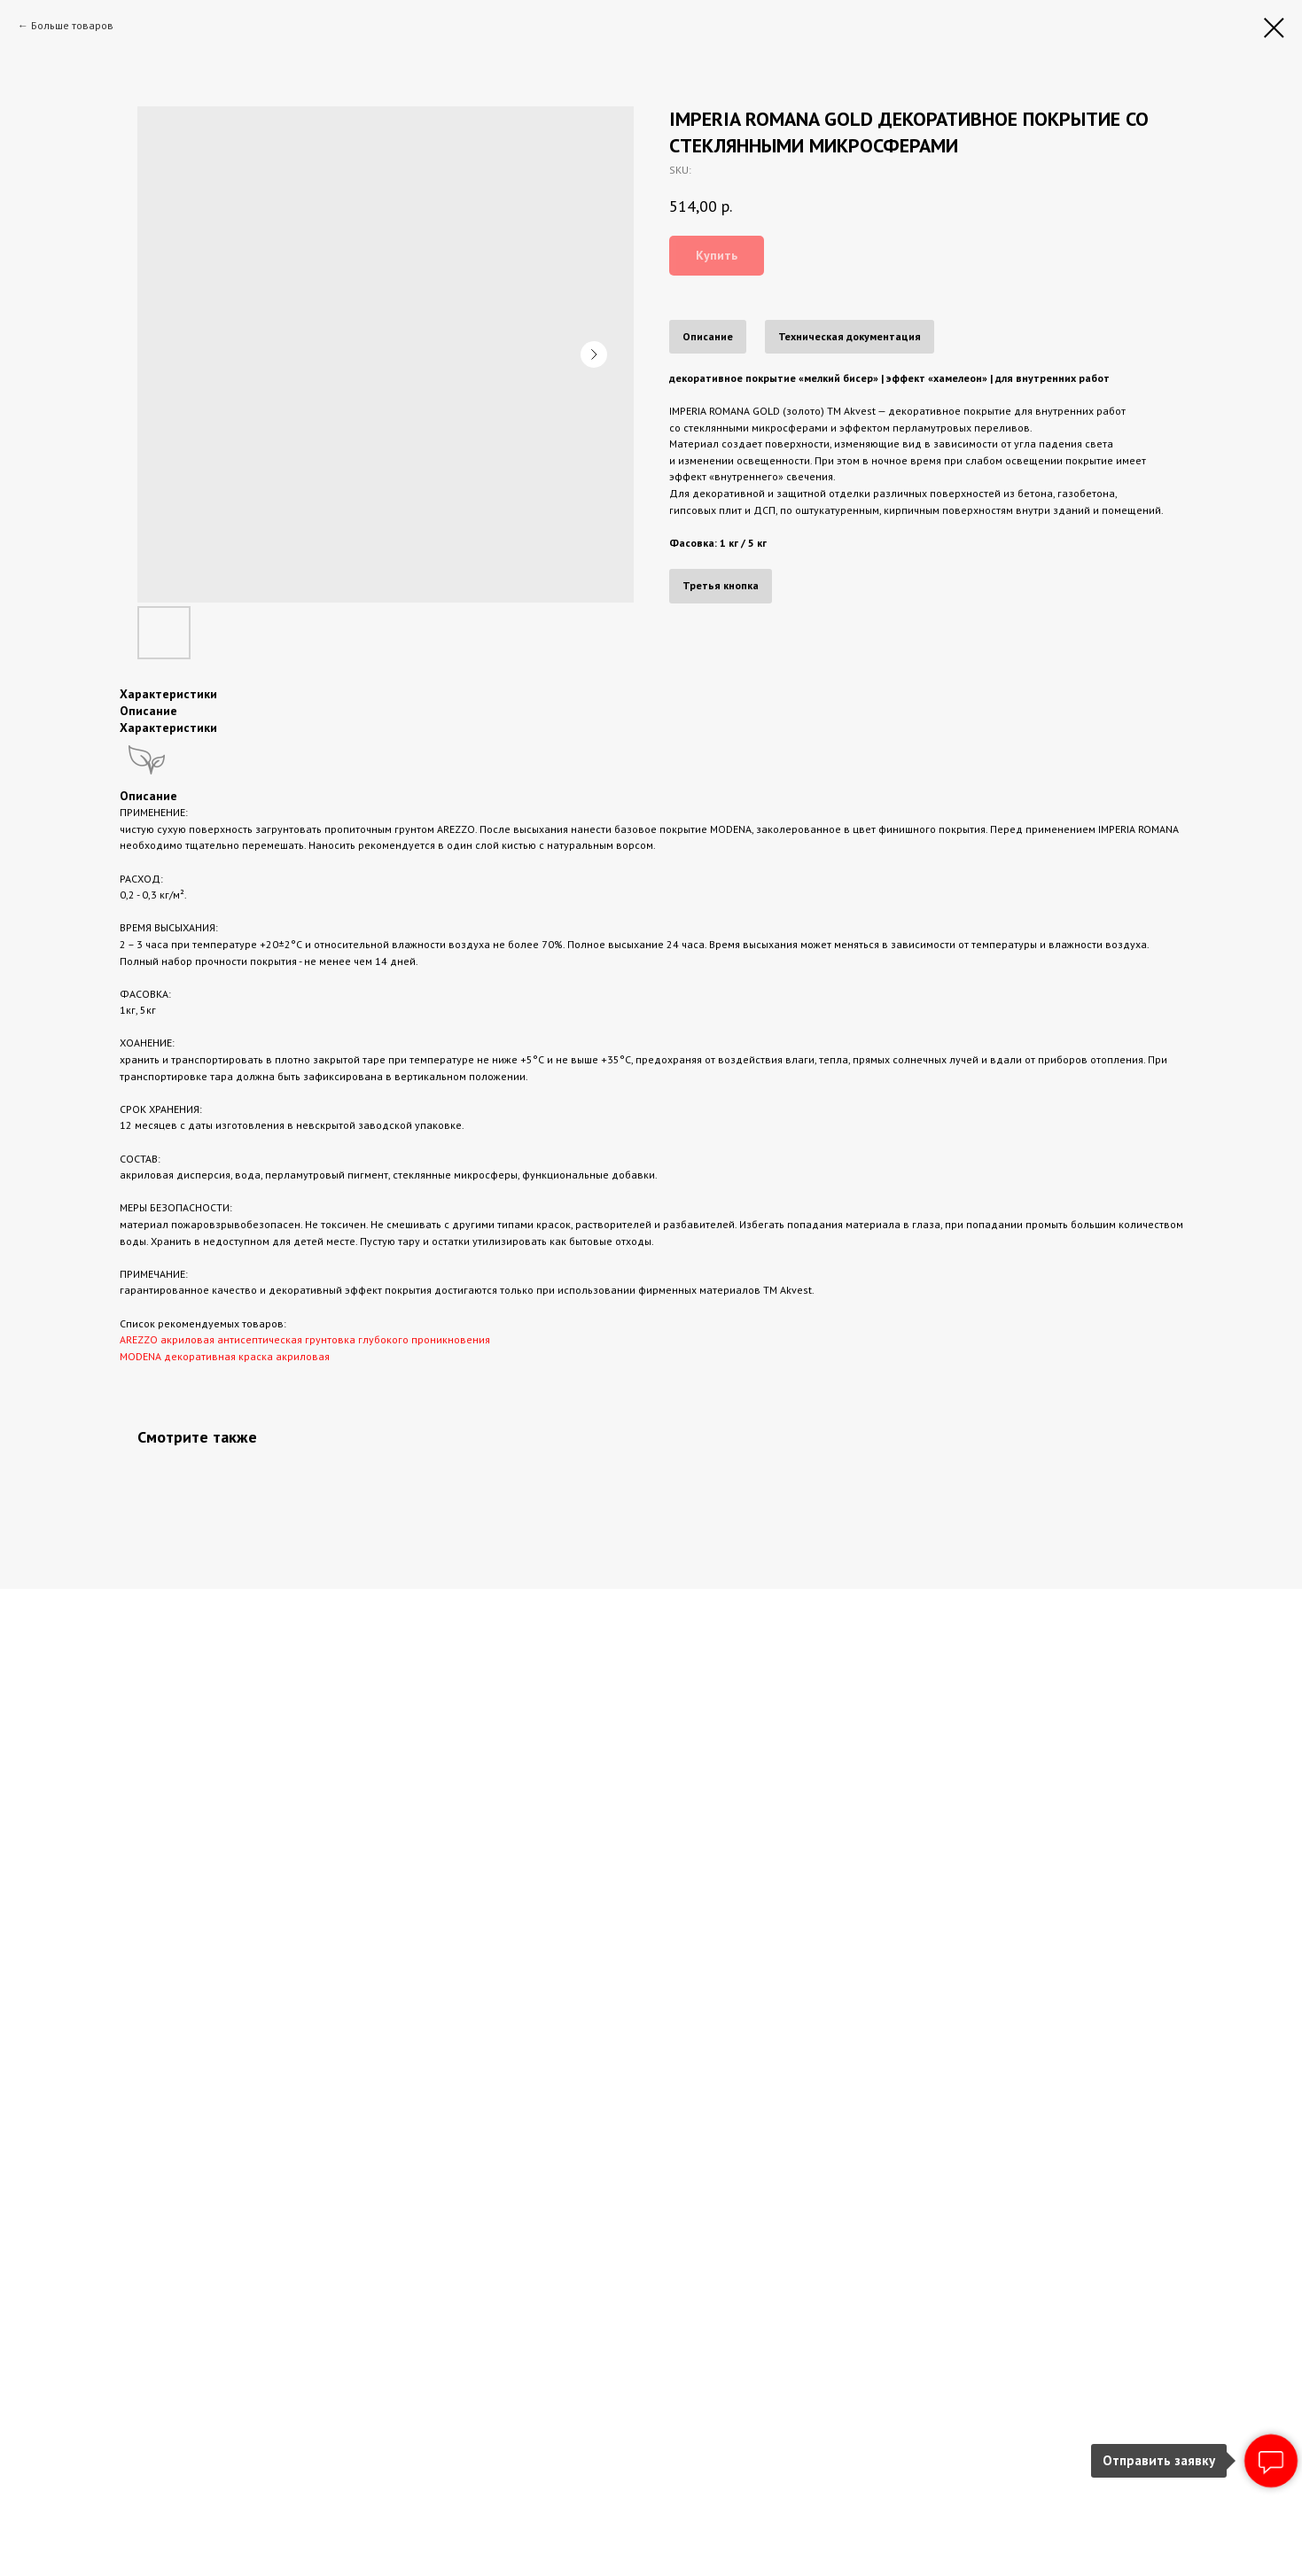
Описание (707, 336)
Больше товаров (72, 25)
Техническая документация (849, 336)
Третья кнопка (720, 585)
